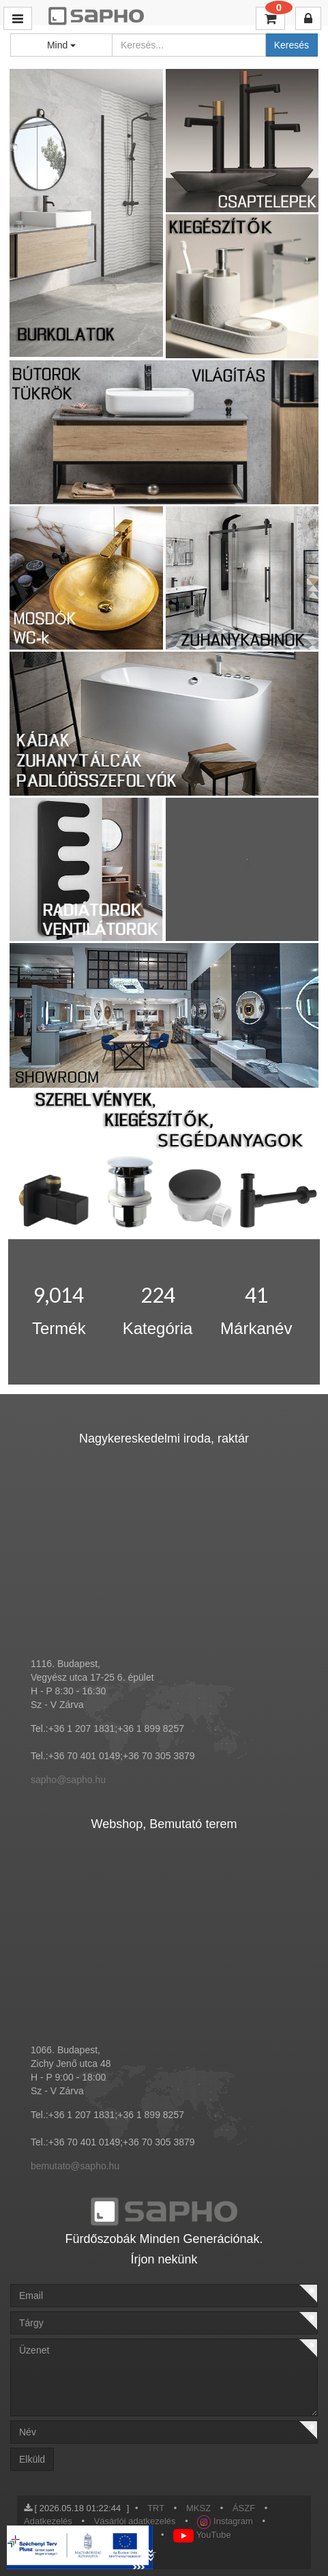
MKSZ (198, 2508)
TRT (155, 2508)
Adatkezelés (48, 2521)
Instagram (224, 2521)
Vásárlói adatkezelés (135, 2521)
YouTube (201, 2535)
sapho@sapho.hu (68, 1779)
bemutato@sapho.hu (75, 2165)
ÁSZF (244, 2508)
